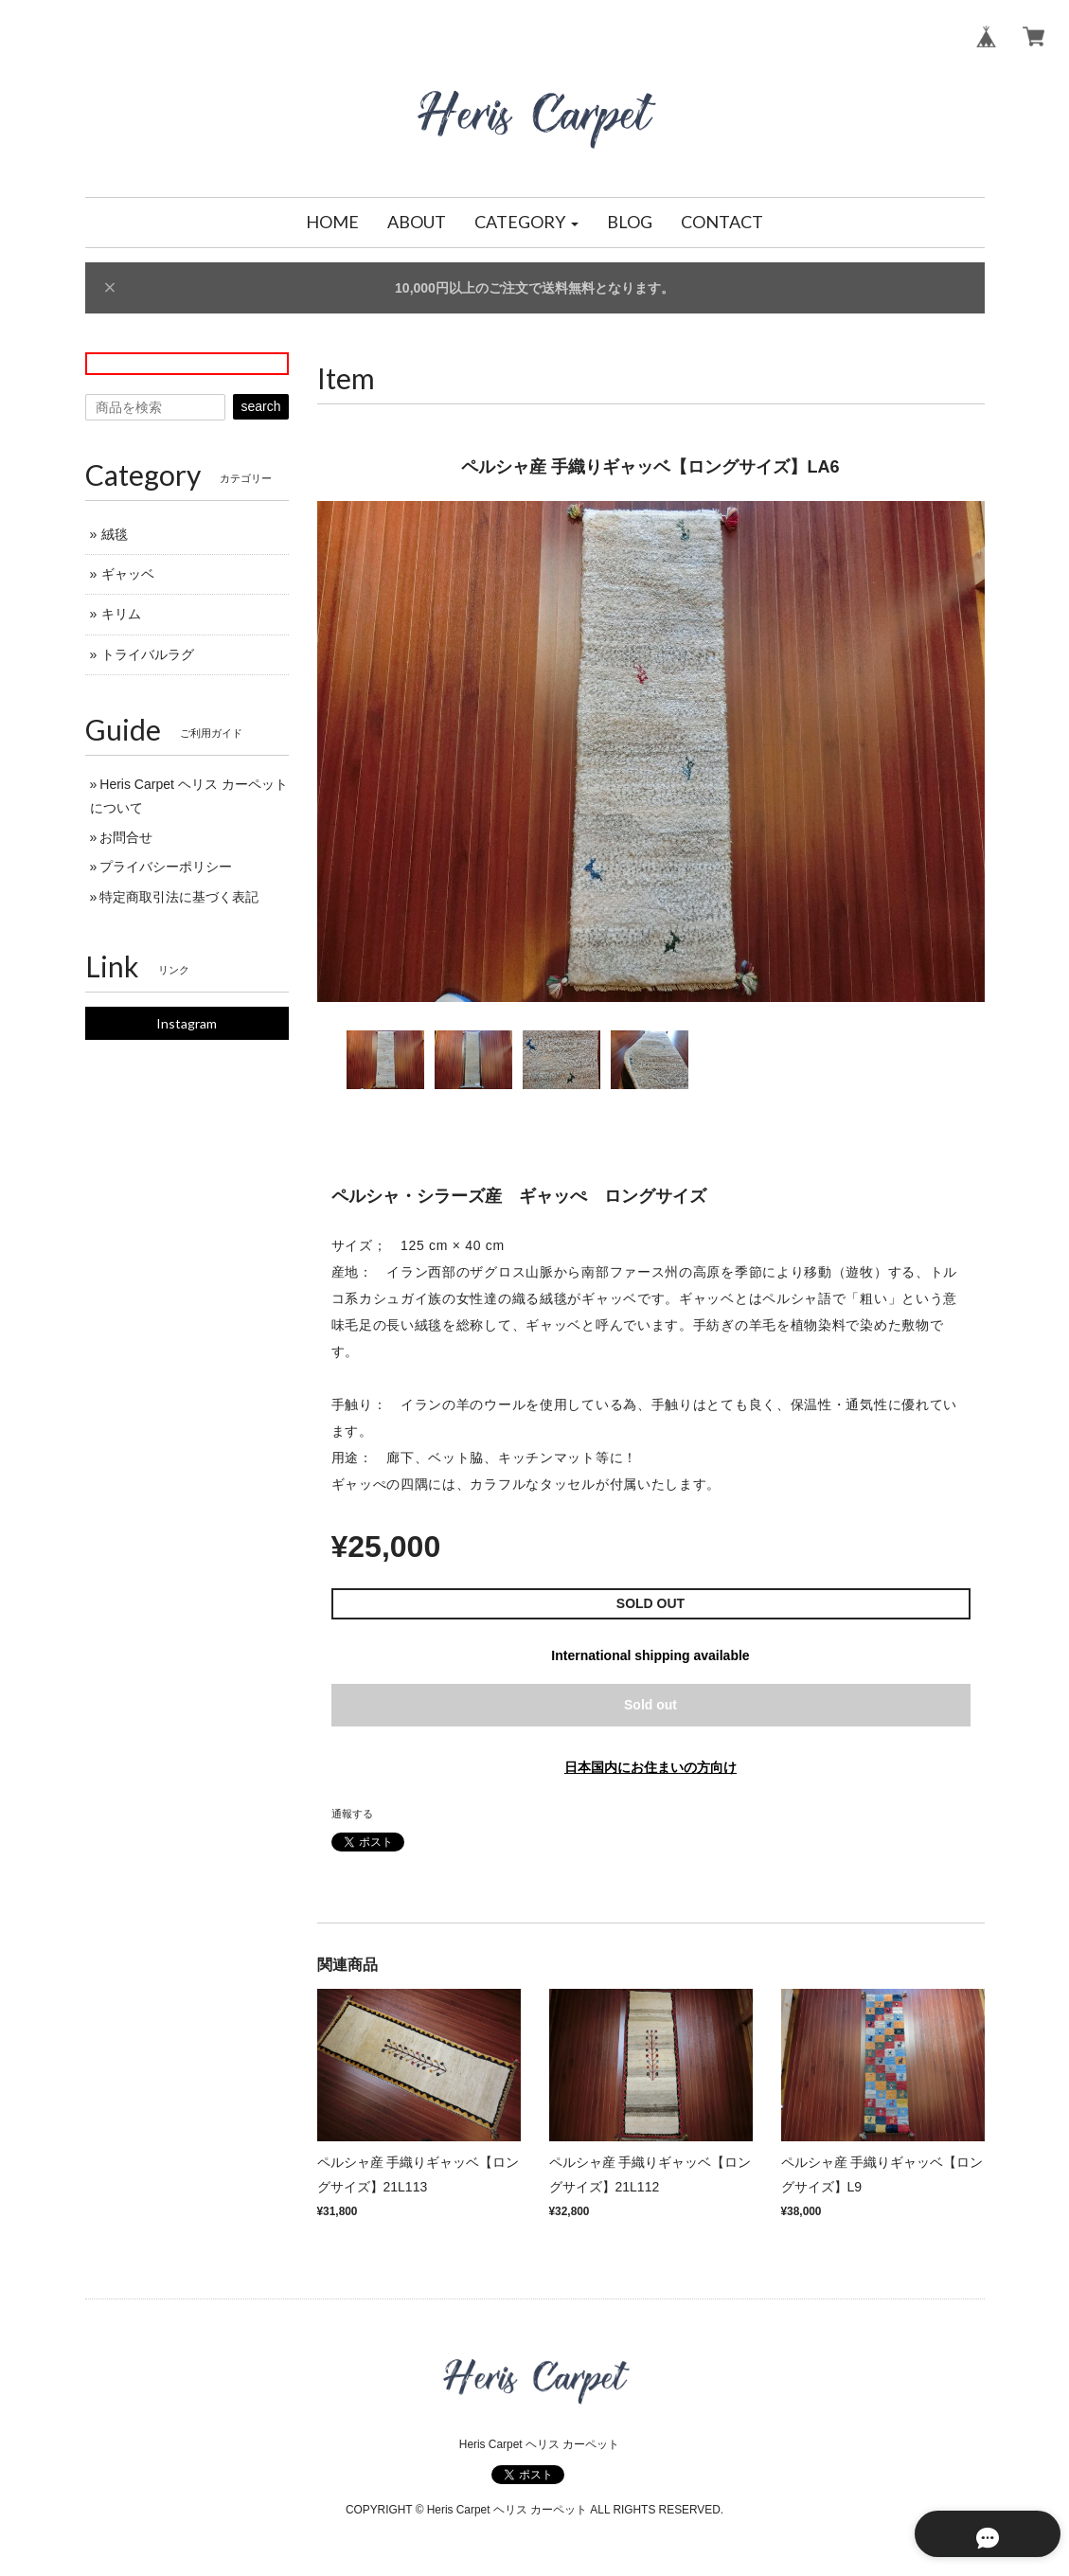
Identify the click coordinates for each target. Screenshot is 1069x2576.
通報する (352, 1813)
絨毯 (114, 534)
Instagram (186, 1023)
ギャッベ (127, 573)
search (260, 406)
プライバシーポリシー (165, 866)
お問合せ (125, 837)
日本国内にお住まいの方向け (650, 1767)
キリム (121, 613)
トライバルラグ (147, 654)
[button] (526, 222)
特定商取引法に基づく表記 (178, 896)
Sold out (650, 1704)
